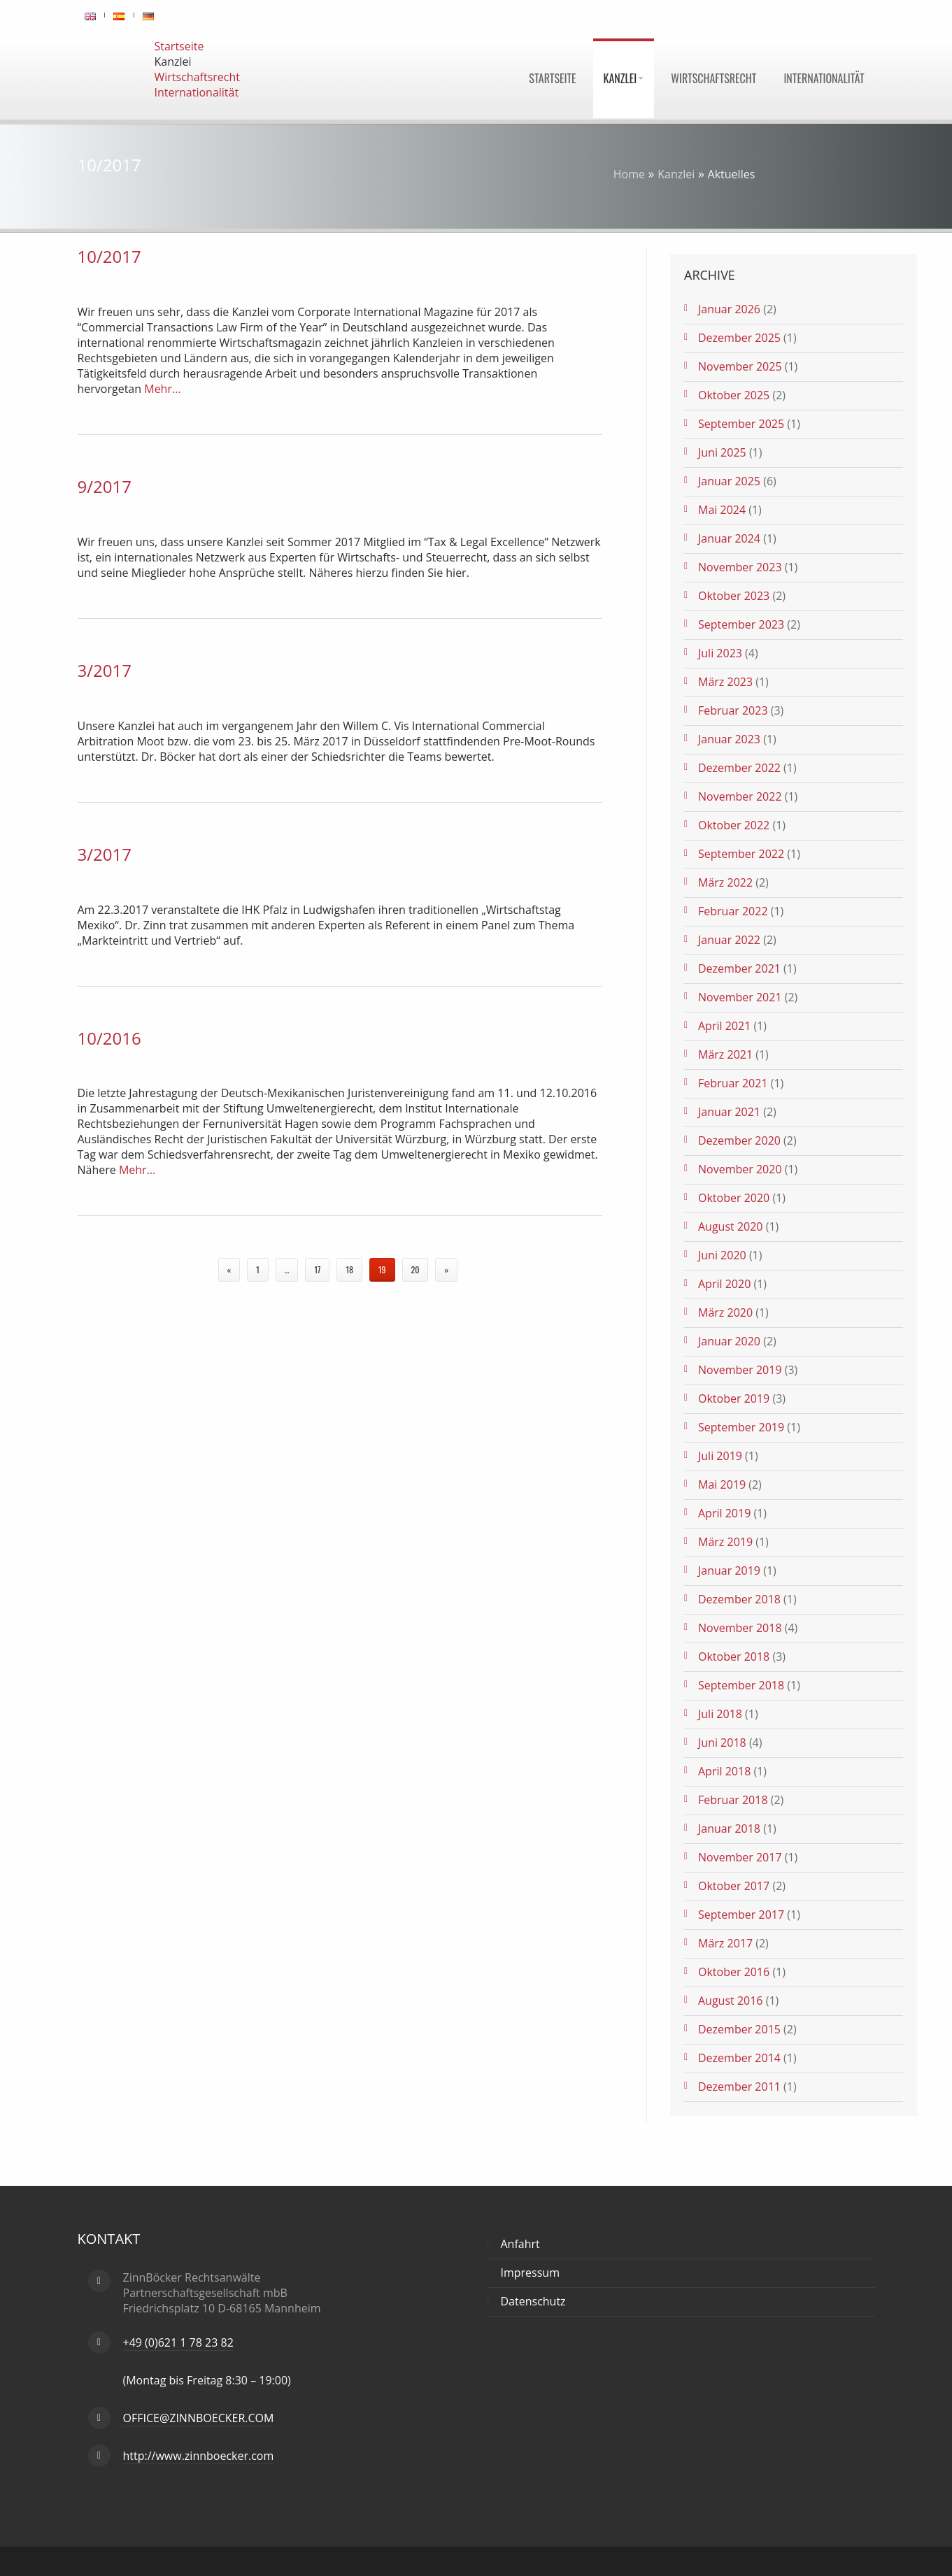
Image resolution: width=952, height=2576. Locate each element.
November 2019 (740, 1370)
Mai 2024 (722, 509)
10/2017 (109, 256)
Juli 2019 (720, 1456)
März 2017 (725, 1943)
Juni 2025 (722, 452)
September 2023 (741, 624)
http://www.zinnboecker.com (198, 2455)
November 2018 (740, 1628)
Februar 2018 (733, 1800)
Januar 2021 (729, 1111)
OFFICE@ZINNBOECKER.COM (198, 2418)
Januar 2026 (729, 309)
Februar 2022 (733, 911)
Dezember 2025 (739, 337)
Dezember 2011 (739, 2086)
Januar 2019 (729, 1570)
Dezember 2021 (739, 968)
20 (415, 1269)
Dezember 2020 (739, 1140)
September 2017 (741, 1914)
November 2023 (740, 567)
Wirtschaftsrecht (713, 78)
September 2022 (741, 853)
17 (317, 1269)
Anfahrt (520, 2244)
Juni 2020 (722, 1255)
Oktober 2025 (733, 395)
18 (349, 1269)
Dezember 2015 (739, 2029)
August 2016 (730, 2000)
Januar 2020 (729, 1341)
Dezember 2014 (739, 2058)
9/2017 (105, 486)
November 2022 (740, 796)
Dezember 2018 (739, 1599)
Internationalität (823, 78)
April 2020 (724, 1283)
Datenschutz (533, 2301)
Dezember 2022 (739, 767)
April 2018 (724, 1771)
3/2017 (105, 670)
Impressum (530, 2272)
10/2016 (109, 1038)
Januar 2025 (729, 481)
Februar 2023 (733, 710)
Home (629, 174)
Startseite (552, 78)
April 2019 (724, 1513)
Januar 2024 (729, 538)
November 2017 (740, 1857)
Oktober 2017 (733, 1886)
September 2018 (741, 1685)
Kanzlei (624, 78)
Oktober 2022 (733, 825)
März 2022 (725, 882)
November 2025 (740, 366)
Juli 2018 (720, 1714)
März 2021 (725, 1054)
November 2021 (740, 997)
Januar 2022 (729, 939)
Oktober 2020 (733, 1197)
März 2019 (725, 1542)
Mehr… (160, 388)
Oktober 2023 (733, 595)
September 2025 (741, 423)
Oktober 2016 (733, 1972)
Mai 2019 (722, 1484)
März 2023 (725, 681)
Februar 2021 (733, 1083)
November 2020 (740, 1169)
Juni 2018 (722, 1742)
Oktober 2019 (733, 1398)
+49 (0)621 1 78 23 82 (178, 2342)
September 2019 (741, 1427)
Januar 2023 (729, 739)
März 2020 (725, 1312)
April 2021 (724, 1025)
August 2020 (730, 1226)
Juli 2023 (720, 653)
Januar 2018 (729, 1828)
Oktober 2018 (733, 1656)
